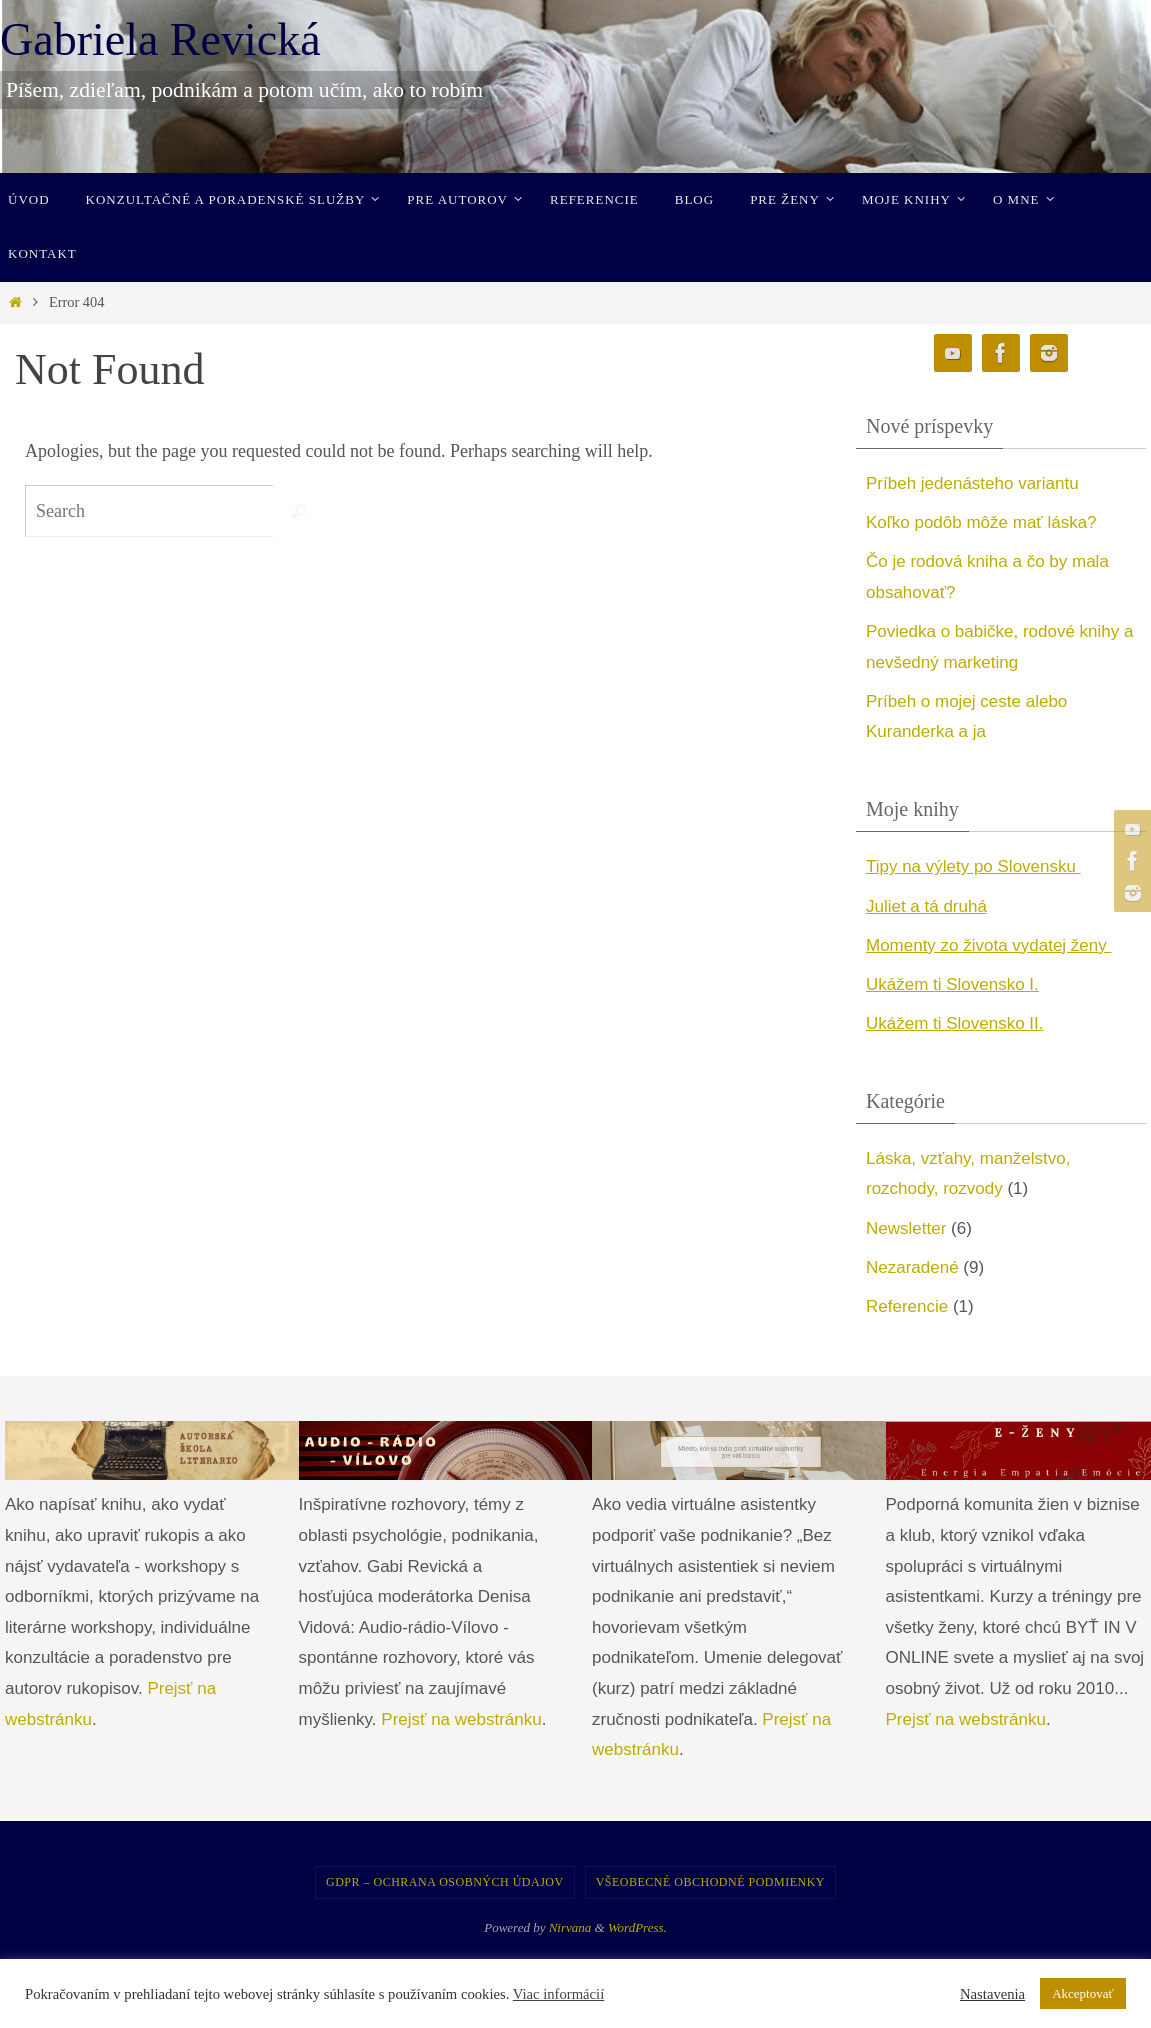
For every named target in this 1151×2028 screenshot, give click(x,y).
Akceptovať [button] (1083, 1993)
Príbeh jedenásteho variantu (972, 483)
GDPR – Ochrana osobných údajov (445, 1882)
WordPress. (637, 1927)
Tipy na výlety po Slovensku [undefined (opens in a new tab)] (973, 866)
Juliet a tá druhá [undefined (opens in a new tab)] (926, 906)
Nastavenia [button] (992, 1994)
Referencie (907, 1306)
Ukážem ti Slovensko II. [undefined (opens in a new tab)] (955, 1023)
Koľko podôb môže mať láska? (981, 522)
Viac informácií (559, 1994)
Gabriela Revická (160, 39)
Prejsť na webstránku (461, 1719)
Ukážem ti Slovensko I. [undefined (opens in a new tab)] (952, 984)
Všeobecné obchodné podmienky (710, 1882)
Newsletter (906, 1228)
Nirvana (570, 1927)
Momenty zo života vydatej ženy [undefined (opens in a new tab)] (989, 945)
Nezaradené (912, 1267)
